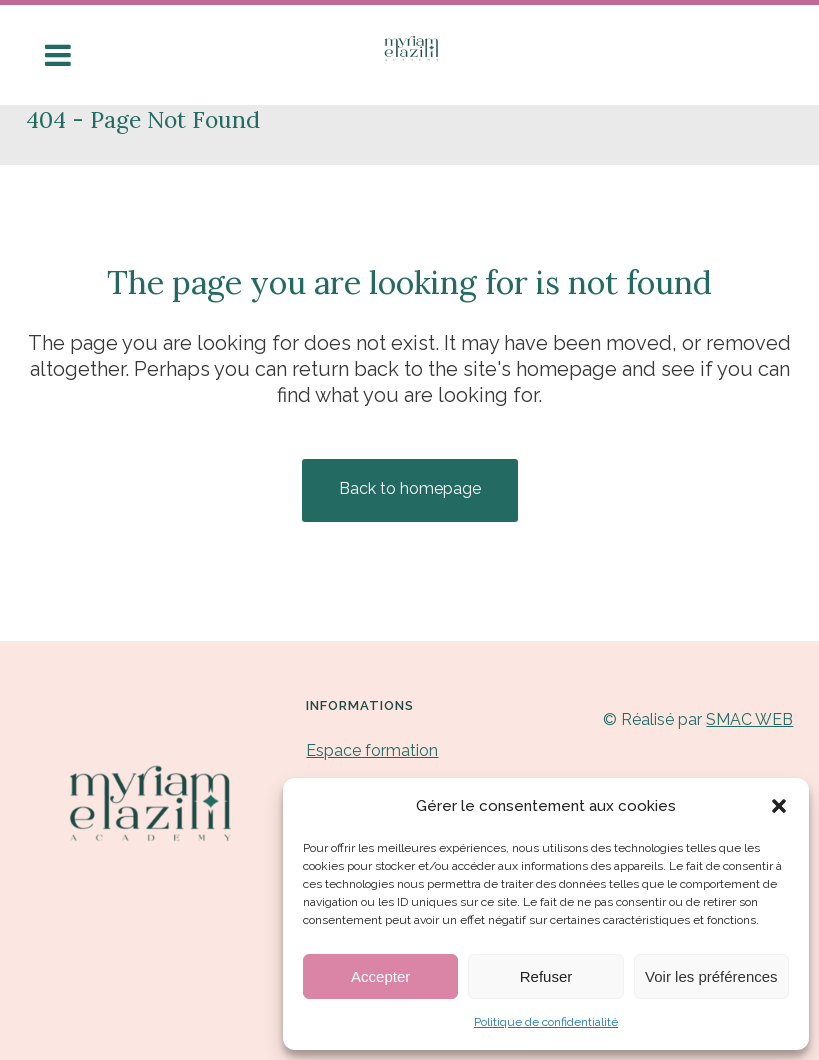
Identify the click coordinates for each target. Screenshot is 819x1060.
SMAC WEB (749, 719)
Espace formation (372, 750)
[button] (779, 806)
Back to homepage (410, 488)
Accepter (380, 976)
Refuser (546, 976)
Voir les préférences (711, 976)
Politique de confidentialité (546, 1022)
